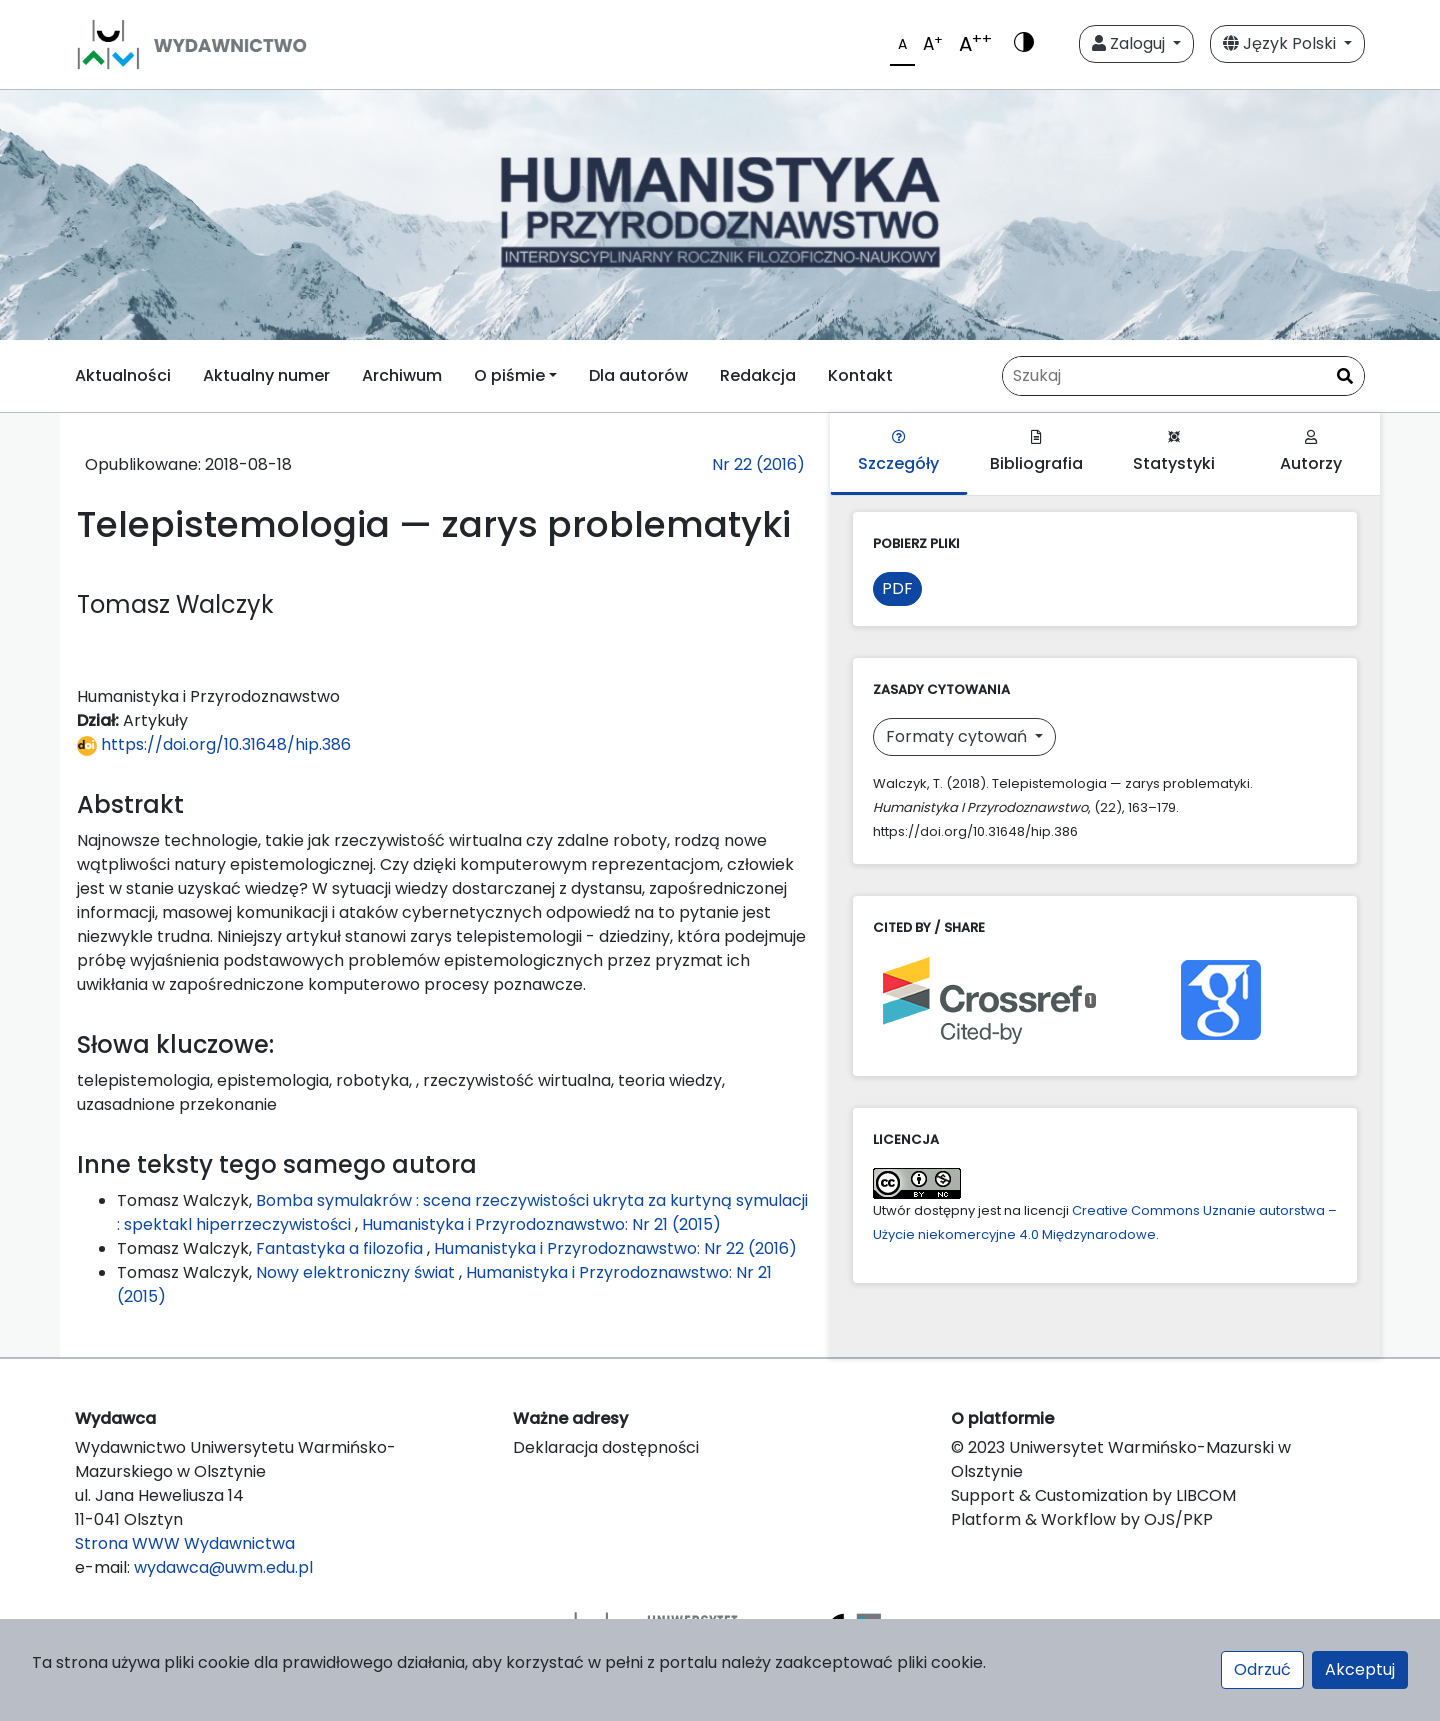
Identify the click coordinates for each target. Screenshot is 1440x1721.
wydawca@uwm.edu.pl (223, 1567)
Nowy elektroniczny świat (357, 1272)
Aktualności (123, 375)
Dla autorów (638, 375)
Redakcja (758, 375)
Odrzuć (1262, 1669)
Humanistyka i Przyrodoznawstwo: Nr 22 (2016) (615, 1248)
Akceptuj (1360, 1669)
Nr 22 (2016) (758, 464)
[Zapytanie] (1183, 376)
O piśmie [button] (509, 375)
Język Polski (1281, 43)
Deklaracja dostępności (606, 1447)
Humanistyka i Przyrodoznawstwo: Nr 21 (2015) (541, 1224)
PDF (897, 588)
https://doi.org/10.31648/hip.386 (214, 744)
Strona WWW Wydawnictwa (185, 1543)
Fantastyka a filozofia (341, 1248)
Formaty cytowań (958, 736)
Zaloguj (1130, 43)
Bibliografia (1036, 452)
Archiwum (402, 375)
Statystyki (1174, 452)
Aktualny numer (266, 375)
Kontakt (860, 375)
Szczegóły (898, 452)
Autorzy (1311, 452)
